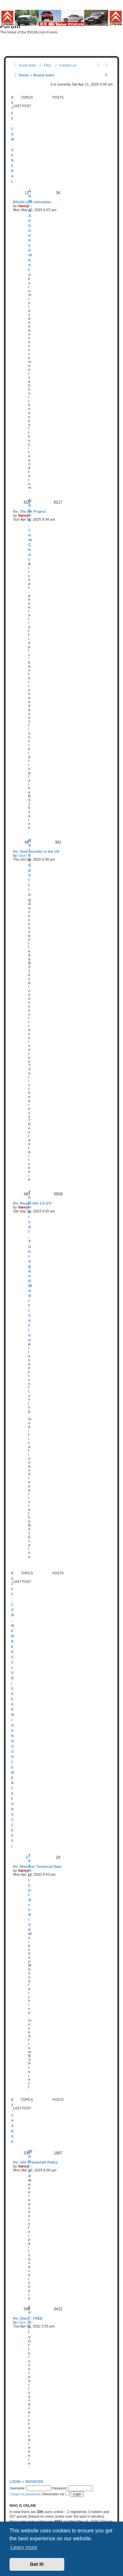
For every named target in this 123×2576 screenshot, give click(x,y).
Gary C (24, 2322)
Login (15, 2482)
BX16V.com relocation (32, 202)
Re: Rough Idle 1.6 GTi (32, 1203)
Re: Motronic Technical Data (37, 1866)
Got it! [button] (37, 2564)
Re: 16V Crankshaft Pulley (35, 2162)
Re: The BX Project (29, 511)
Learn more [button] (23, 2547)
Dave (22, 855)
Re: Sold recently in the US (36, 851)
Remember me (56, 2494)
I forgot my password (25, 2494)
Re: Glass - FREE (28, 2318)
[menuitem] (44, 65)
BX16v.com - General (12, 139)
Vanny (23, 206)
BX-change (12, 2121)
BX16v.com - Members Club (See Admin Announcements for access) (12, 1709)
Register (34, 2482)
